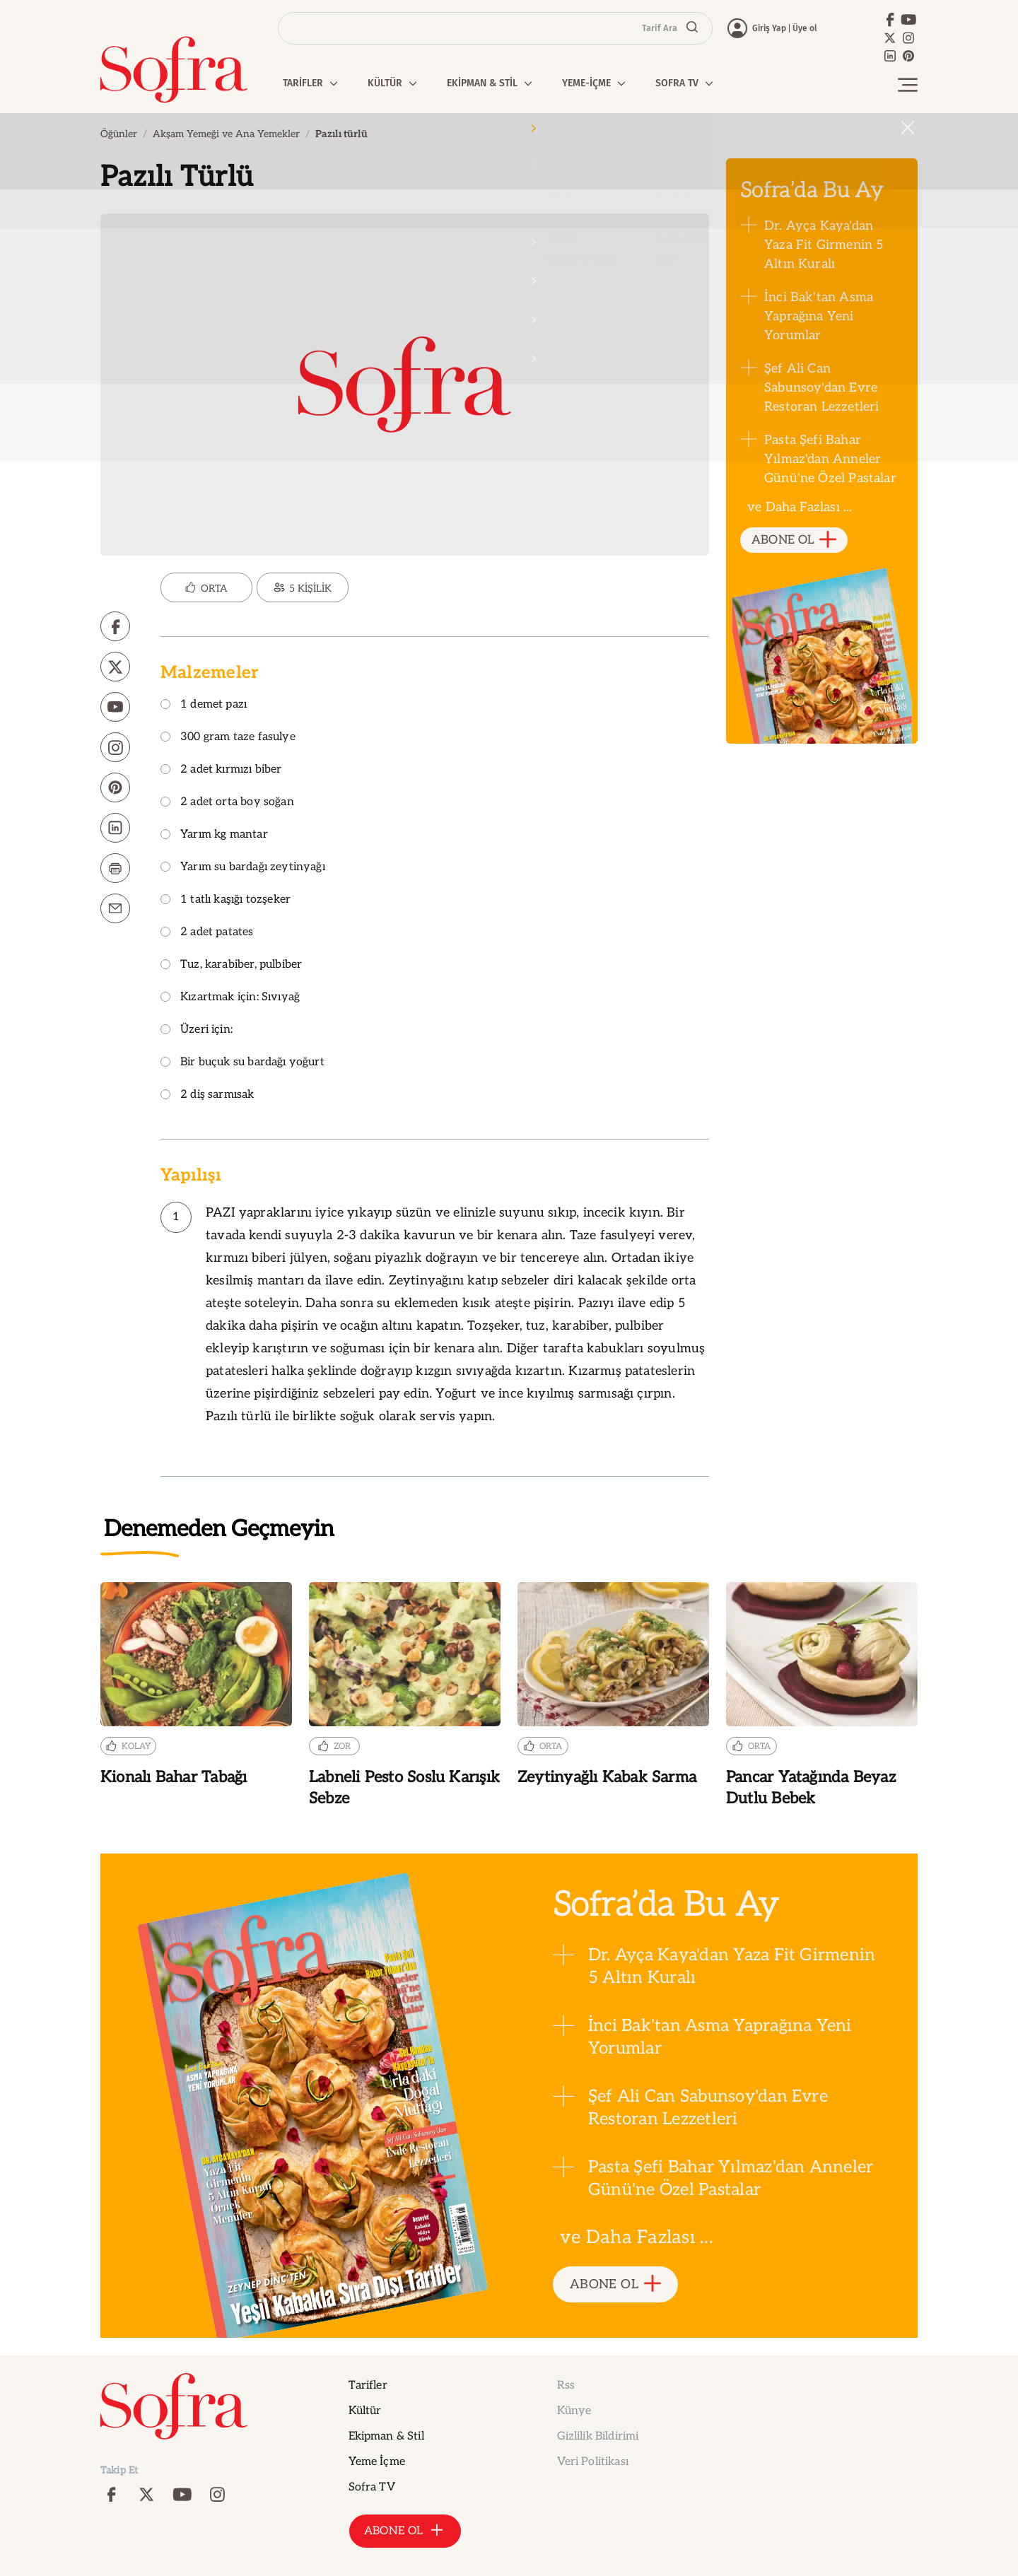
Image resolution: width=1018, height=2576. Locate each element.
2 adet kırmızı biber (221, 770)
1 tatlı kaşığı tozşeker (225, 900)
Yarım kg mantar (214, 835)
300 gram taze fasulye (228, 738)
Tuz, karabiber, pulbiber (231, 965)
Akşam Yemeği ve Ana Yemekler (226, 134)
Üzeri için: (196, 1030)
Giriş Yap (769, 28)
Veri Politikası (592, 2462)
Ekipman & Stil (386, 2436)
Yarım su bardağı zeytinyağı (242, 868)
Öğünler (118, 134)
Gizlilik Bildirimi (598, 2436)
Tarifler (368, 2385)
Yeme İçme (377, 2462)
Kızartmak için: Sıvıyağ (230, 998)
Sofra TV (372, 2487)
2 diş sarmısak (207, 1095)
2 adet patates (207, 933)
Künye (574, 2411)
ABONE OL (794, 540)
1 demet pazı (203, 705)
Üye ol (804, 28)
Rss (566, 2385)
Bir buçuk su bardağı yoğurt (242, 1063)
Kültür (365, 2411)
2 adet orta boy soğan (227, 803)
